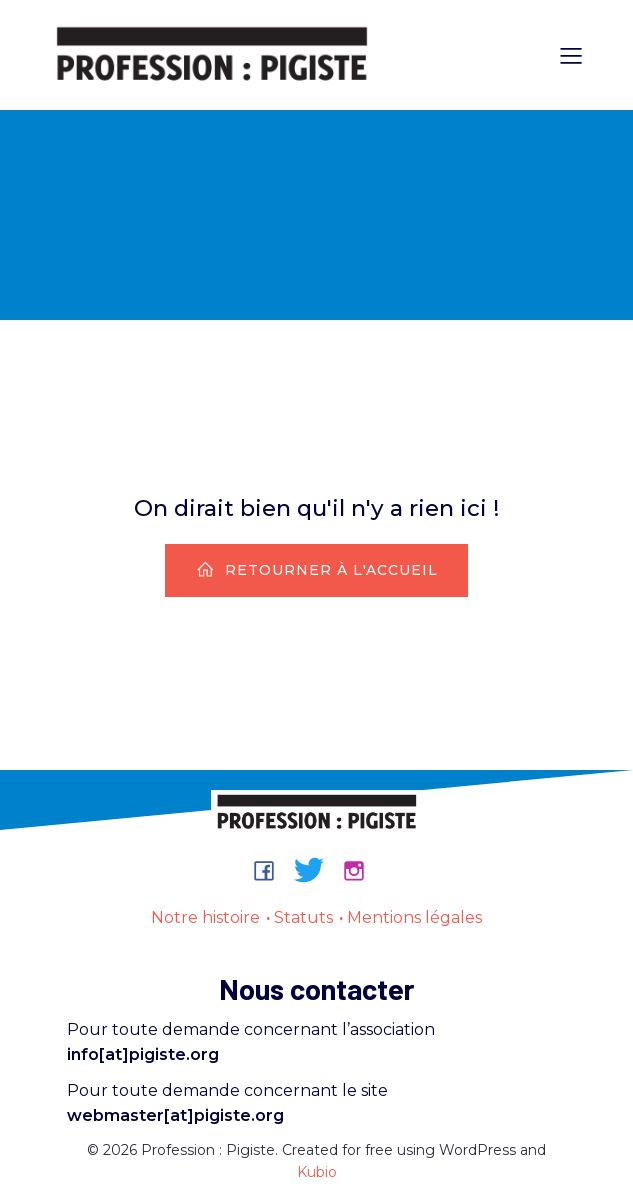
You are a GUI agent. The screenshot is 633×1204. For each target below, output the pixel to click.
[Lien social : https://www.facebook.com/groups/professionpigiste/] (271, 870)
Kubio (317, 1172)
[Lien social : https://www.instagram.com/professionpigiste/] (361, 870)
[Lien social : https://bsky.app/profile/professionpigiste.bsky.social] (316, 870)
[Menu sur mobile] (572, 55)
